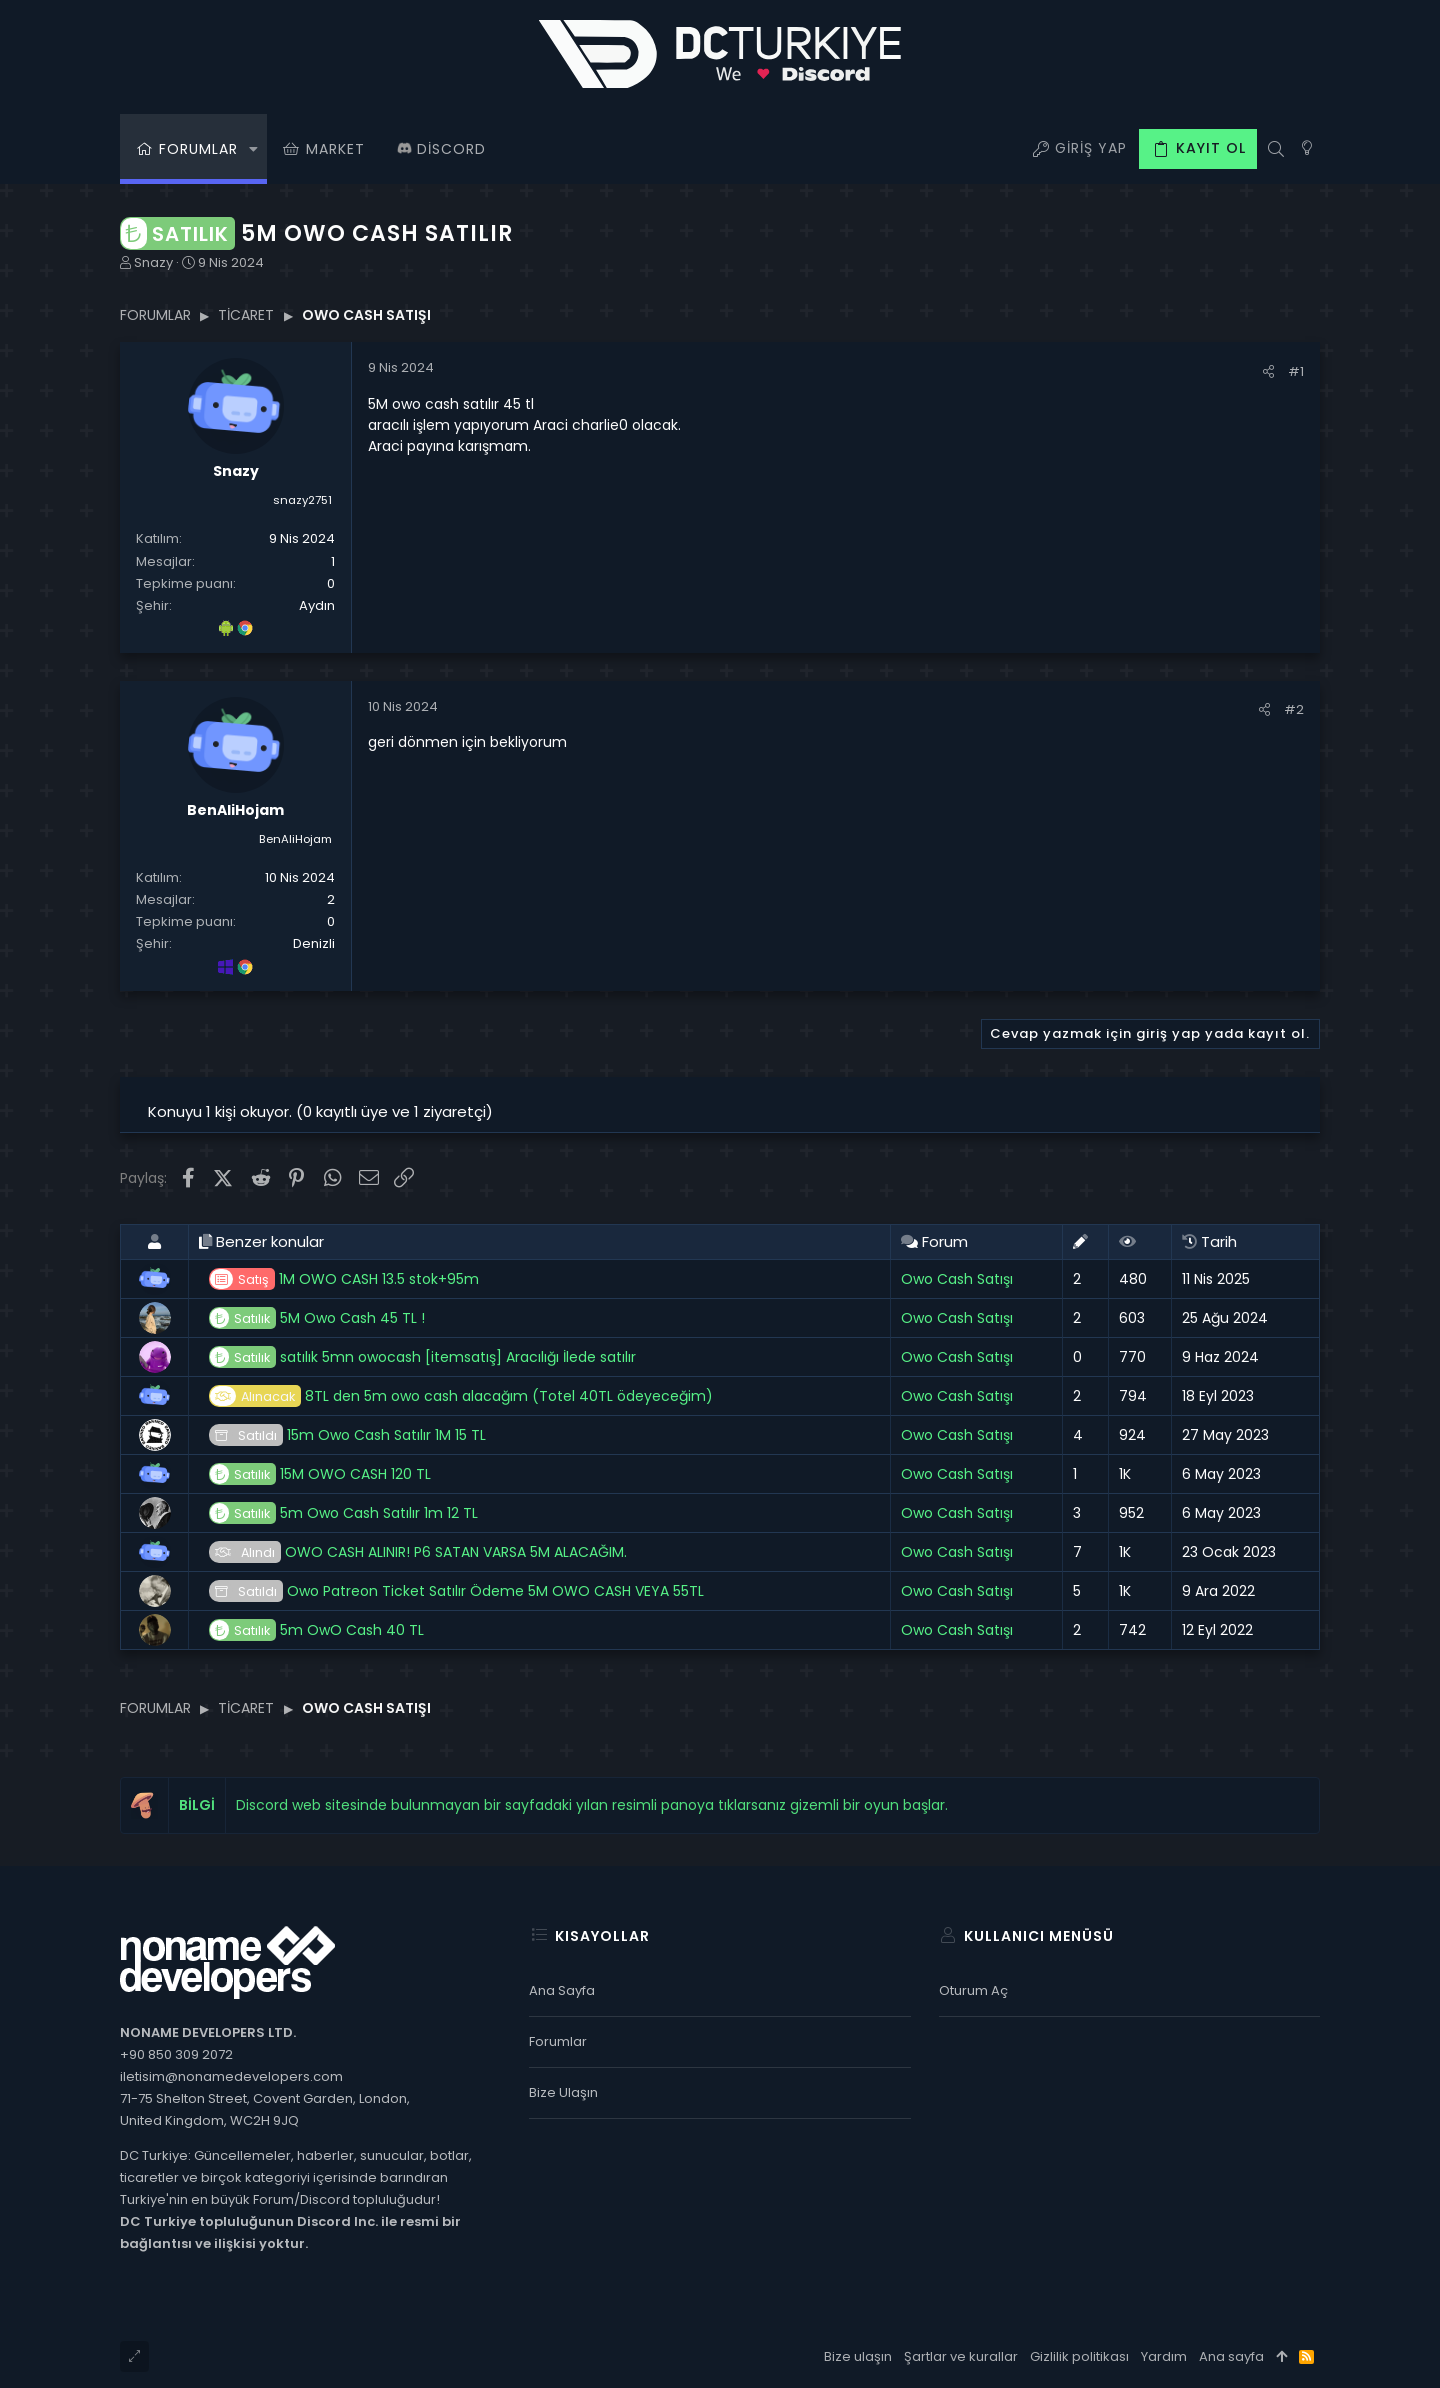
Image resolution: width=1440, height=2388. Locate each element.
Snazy (153, 262)
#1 (1296, 371)
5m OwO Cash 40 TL (316, 1630)
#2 (1294, 709)
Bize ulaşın (563, 2092)
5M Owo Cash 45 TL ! (317, 1318)
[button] (253, 149)
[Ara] (1275, 149)
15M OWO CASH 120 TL (320, 1474)
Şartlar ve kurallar (961, 2356)
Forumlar (558, 2041)
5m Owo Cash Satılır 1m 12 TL (343, 1513)
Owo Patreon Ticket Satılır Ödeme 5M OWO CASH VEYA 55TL (456, 1591)
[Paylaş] (1268, 371)
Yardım (1164, 2356)
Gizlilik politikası (1079, 2356)
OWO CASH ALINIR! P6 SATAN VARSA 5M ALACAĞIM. (418, 1552)
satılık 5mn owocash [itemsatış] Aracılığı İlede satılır (422, 1357)
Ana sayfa (562, 1990)
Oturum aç (973, 1990)
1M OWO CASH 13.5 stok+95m (344, 1279)
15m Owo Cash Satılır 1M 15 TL (347, 1435)
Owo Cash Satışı (957, 1279)
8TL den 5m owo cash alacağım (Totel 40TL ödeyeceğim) (461, 1396)
